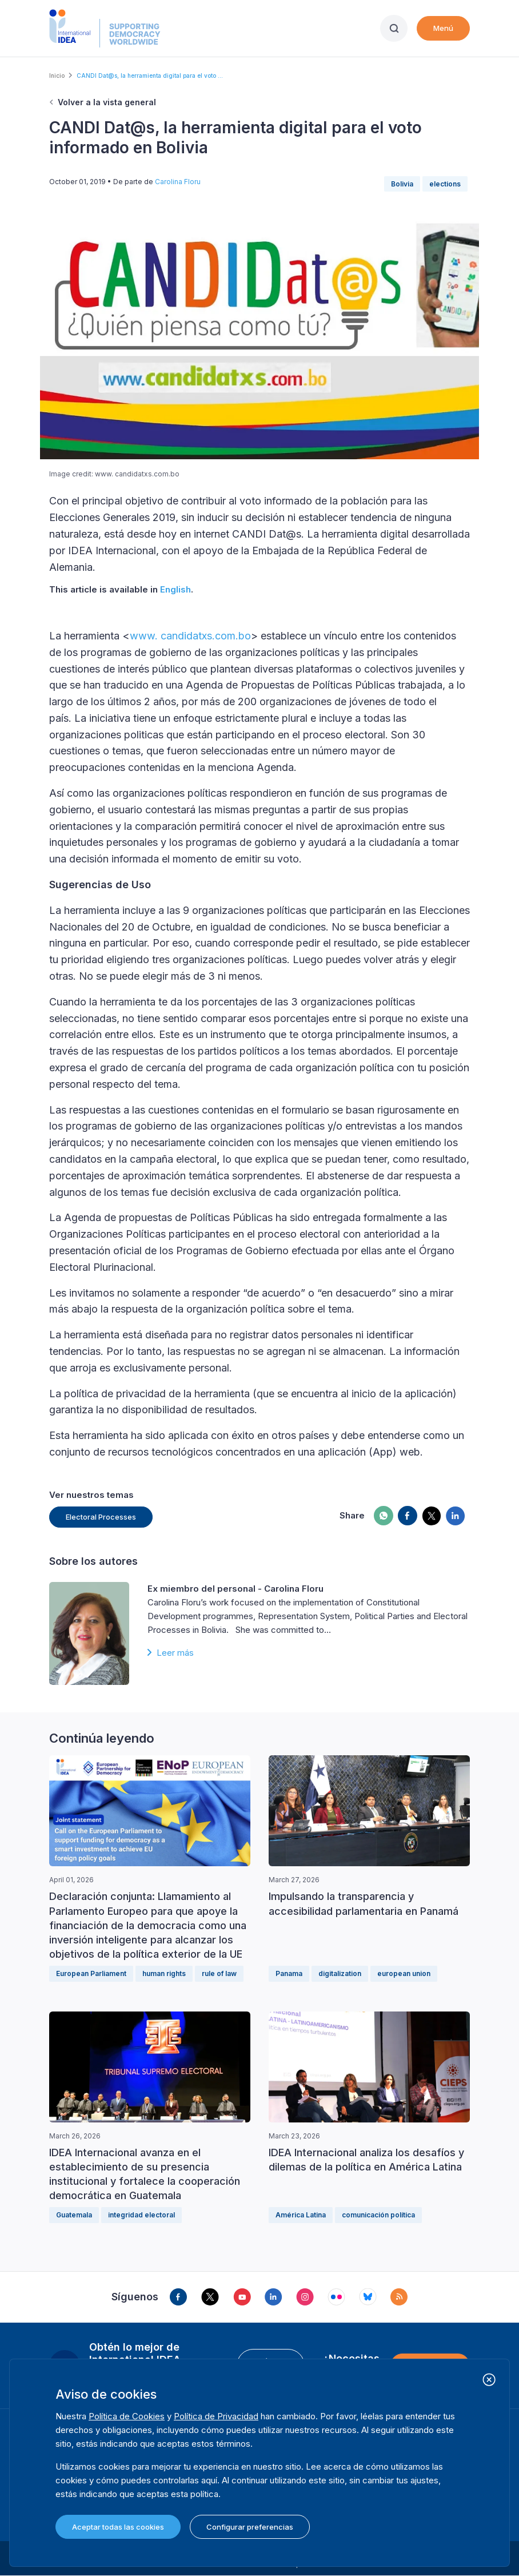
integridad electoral (141, 2215)
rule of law (219, 1973)
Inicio (57, 75)
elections (445, 184)
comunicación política (378, 2215)
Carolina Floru (178, 181)
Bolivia (402, 184)
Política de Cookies (127, 2416)
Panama (289, 1973)
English (175, 589)
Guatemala (74, 2215)
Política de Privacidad (216, 2416)
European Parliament (91, 1973)
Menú (443, 28)
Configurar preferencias (249, 2526)
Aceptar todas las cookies (118, 2526)
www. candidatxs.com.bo (190, 636)
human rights (164, 1973)
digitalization (339, 1973)
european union (403, 1973)
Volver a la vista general (107, 102)
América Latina (301, 2215)
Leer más (175, 1652)
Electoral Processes (101, 1516)
